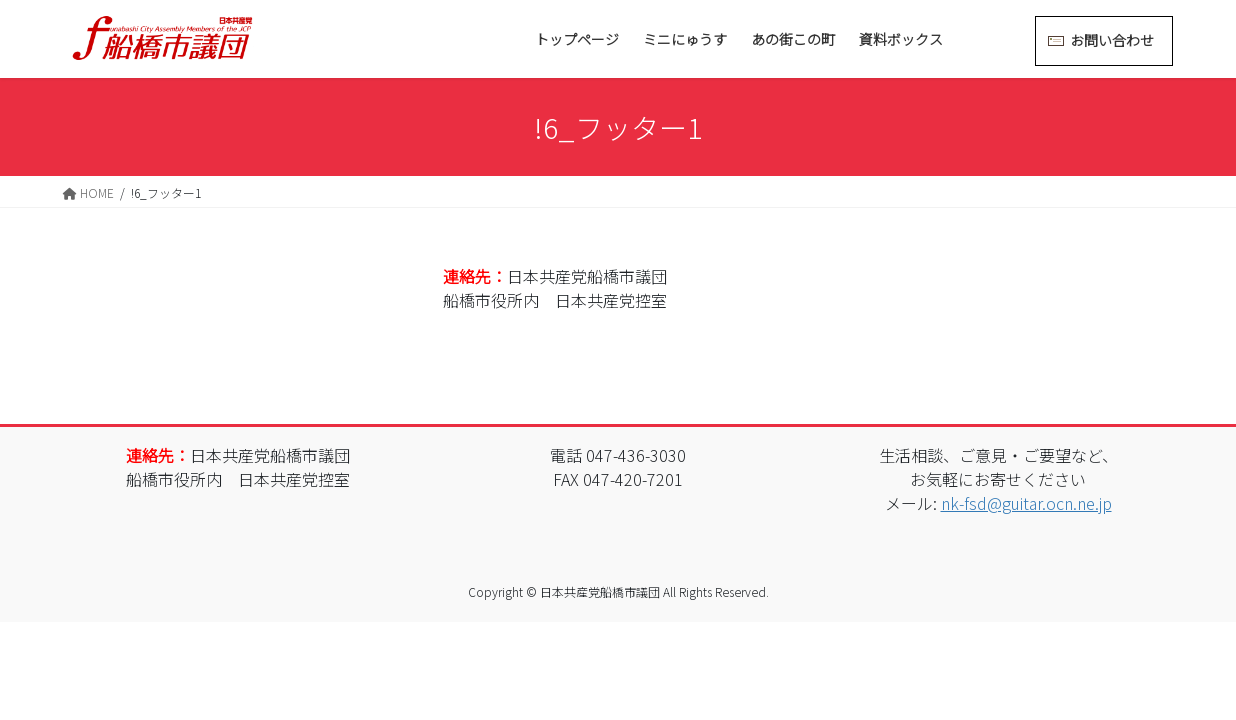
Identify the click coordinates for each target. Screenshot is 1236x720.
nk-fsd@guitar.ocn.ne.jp (1026, 503)
